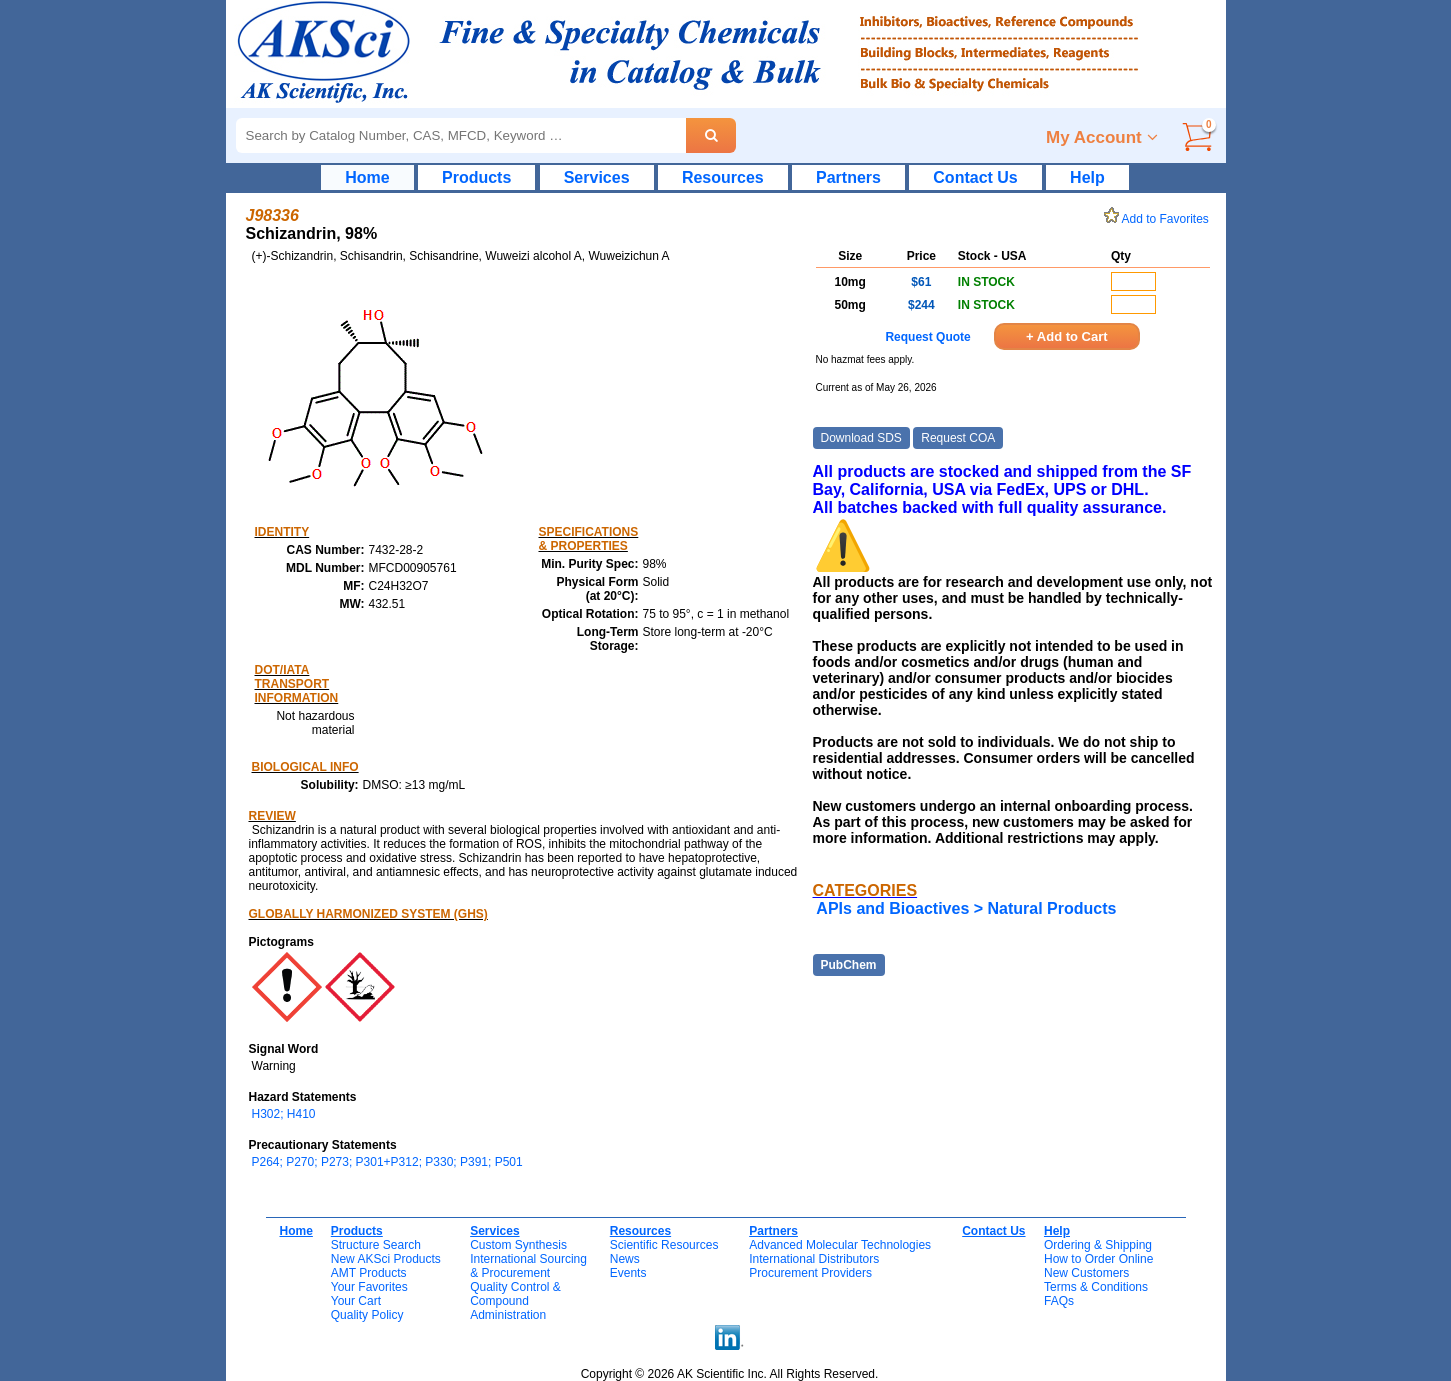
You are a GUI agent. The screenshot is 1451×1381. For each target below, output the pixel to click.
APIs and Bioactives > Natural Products (966, 908)
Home (367, 177)
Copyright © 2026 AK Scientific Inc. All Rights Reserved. (730, 1374)
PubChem (849, 965)
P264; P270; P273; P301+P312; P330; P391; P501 (387, 1162)
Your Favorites (369, 1287)
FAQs (1059, 1301)
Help (1087, 177)
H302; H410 (284, 1114)
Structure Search (376, 1245)
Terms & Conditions (1096, 1287)
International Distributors (814, 1259)
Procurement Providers (810, 1273)
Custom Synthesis (518, 1245)
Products (476, 177)
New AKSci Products (386, 1259)
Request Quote (927, 337)
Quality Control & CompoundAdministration (515, 1301)
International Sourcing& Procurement (528, 1266)
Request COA (958, 438)
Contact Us (975, 177)
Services (597, 177)
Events (628, 1273)
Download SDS (861, 438)
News (625, 1259)
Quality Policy (367, 1315)
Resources (723, 177)
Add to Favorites (1160, 219)
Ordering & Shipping (1098, 1245)
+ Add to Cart (1067, 336)
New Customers (1086, 1273)
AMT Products (369, 1273)
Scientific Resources (664, 1245)
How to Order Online (1098, 1259)
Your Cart (356, 1301)
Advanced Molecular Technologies (840, 1245)
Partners (848, 177)
